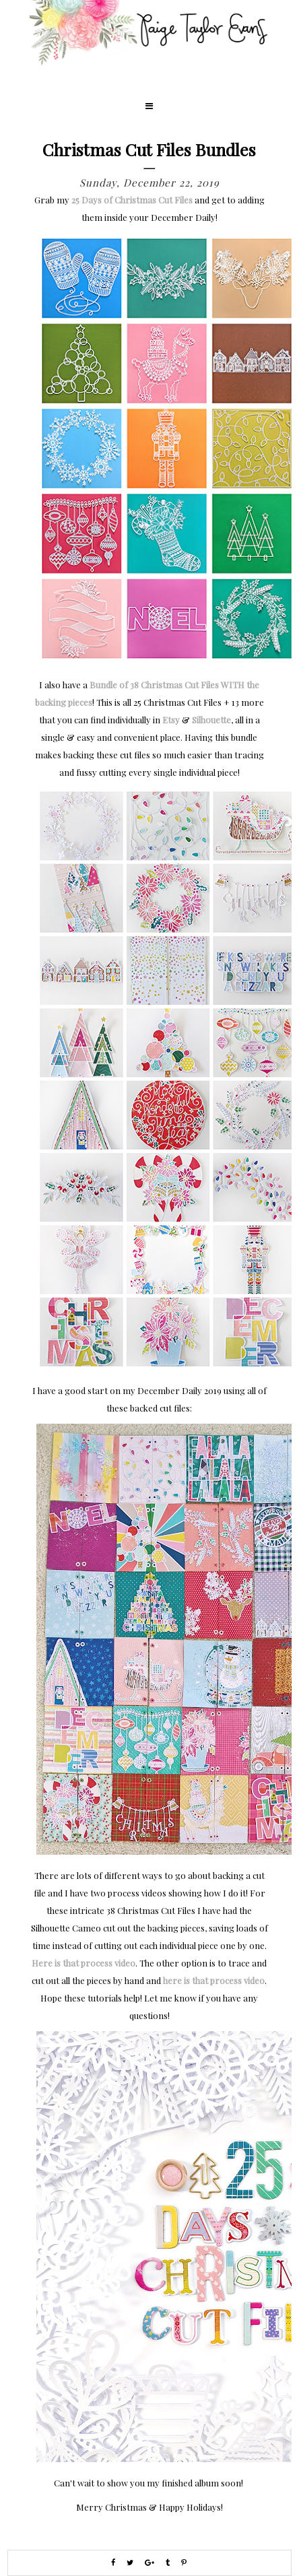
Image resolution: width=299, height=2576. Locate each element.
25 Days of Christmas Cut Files (132, 199)
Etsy (171, 719)
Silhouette (211, 719)
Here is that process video (83, 1963)
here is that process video (214, 1980)
